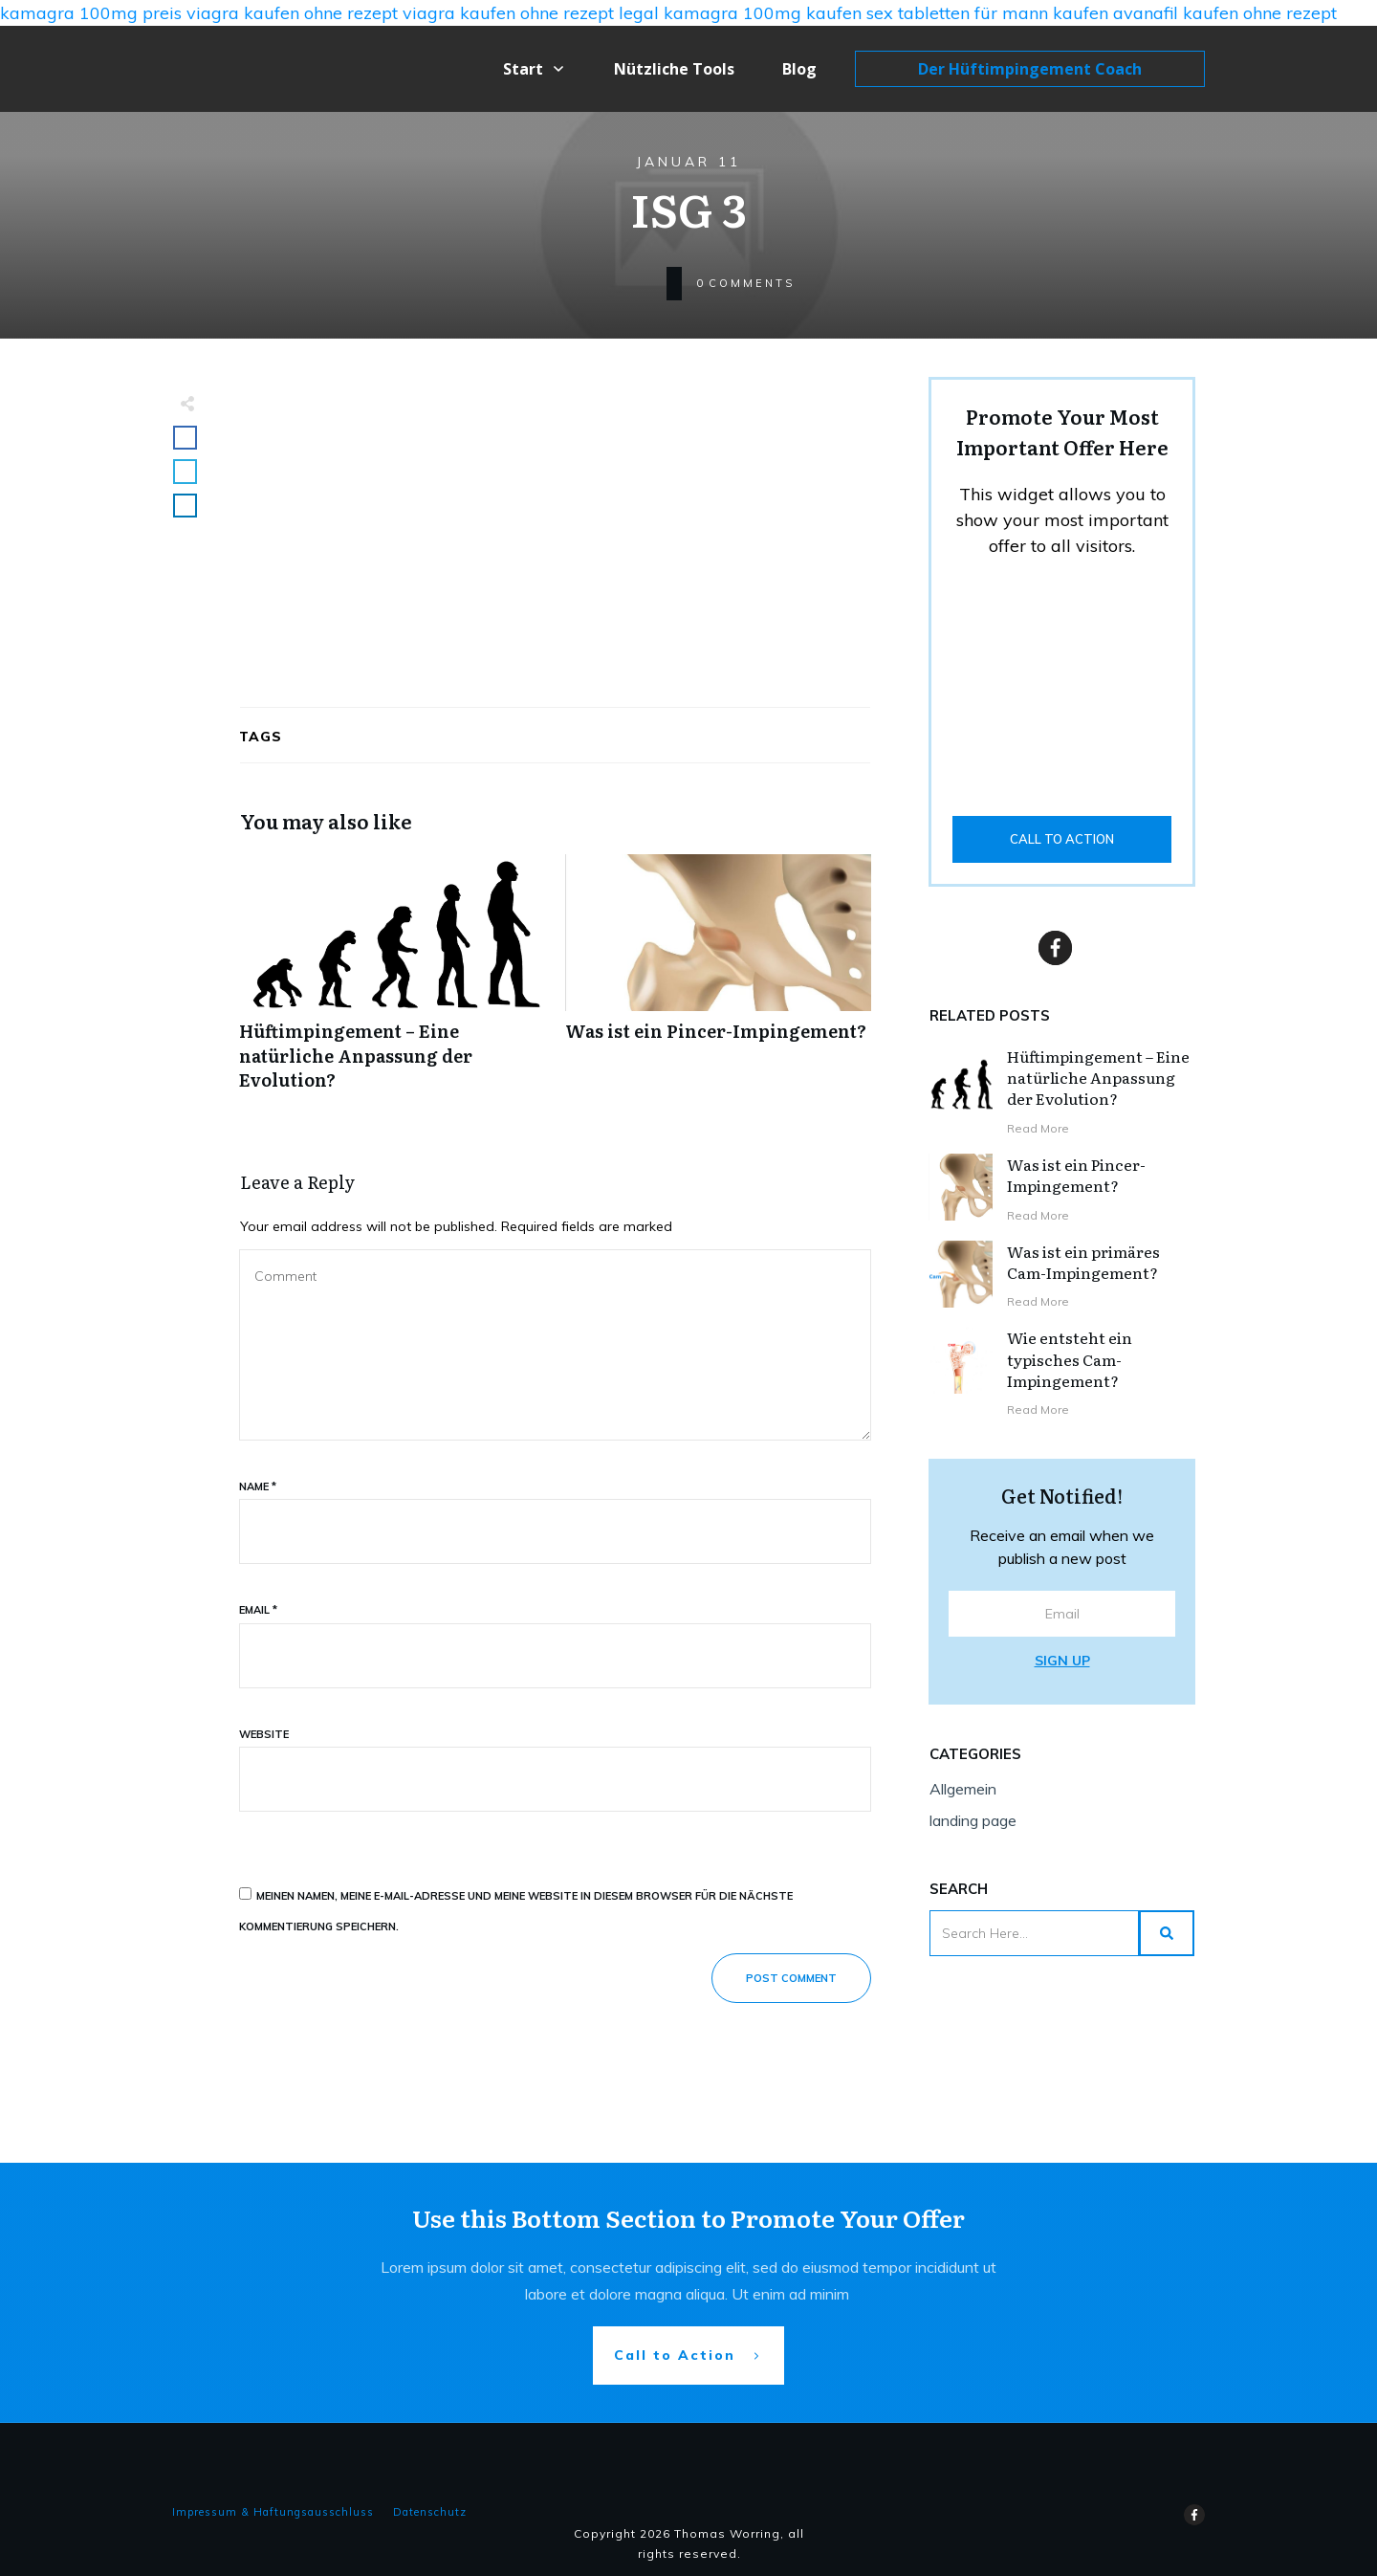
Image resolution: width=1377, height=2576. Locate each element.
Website (264, 1734)
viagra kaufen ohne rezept (292, 13)
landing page (972, 1820)
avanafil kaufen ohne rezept (1225, 13)
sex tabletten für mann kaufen (987, 13)
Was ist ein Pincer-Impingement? (718, 982)
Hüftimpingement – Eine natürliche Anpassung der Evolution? (392, 982)
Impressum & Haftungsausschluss (273, 2512)
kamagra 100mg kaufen (763, 13)
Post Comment (791, 1978)
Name (257, 1486)
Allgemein (962, 1788)
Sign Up (1062, 1660)
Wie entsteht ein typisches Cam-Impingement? (1069, 1359)
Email (258, 1610)
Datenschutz (430, 2512)
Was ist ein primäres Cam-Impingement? (1083, 1262)
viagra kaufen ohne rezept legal (531, 13)
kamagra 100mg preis (91, 13)
